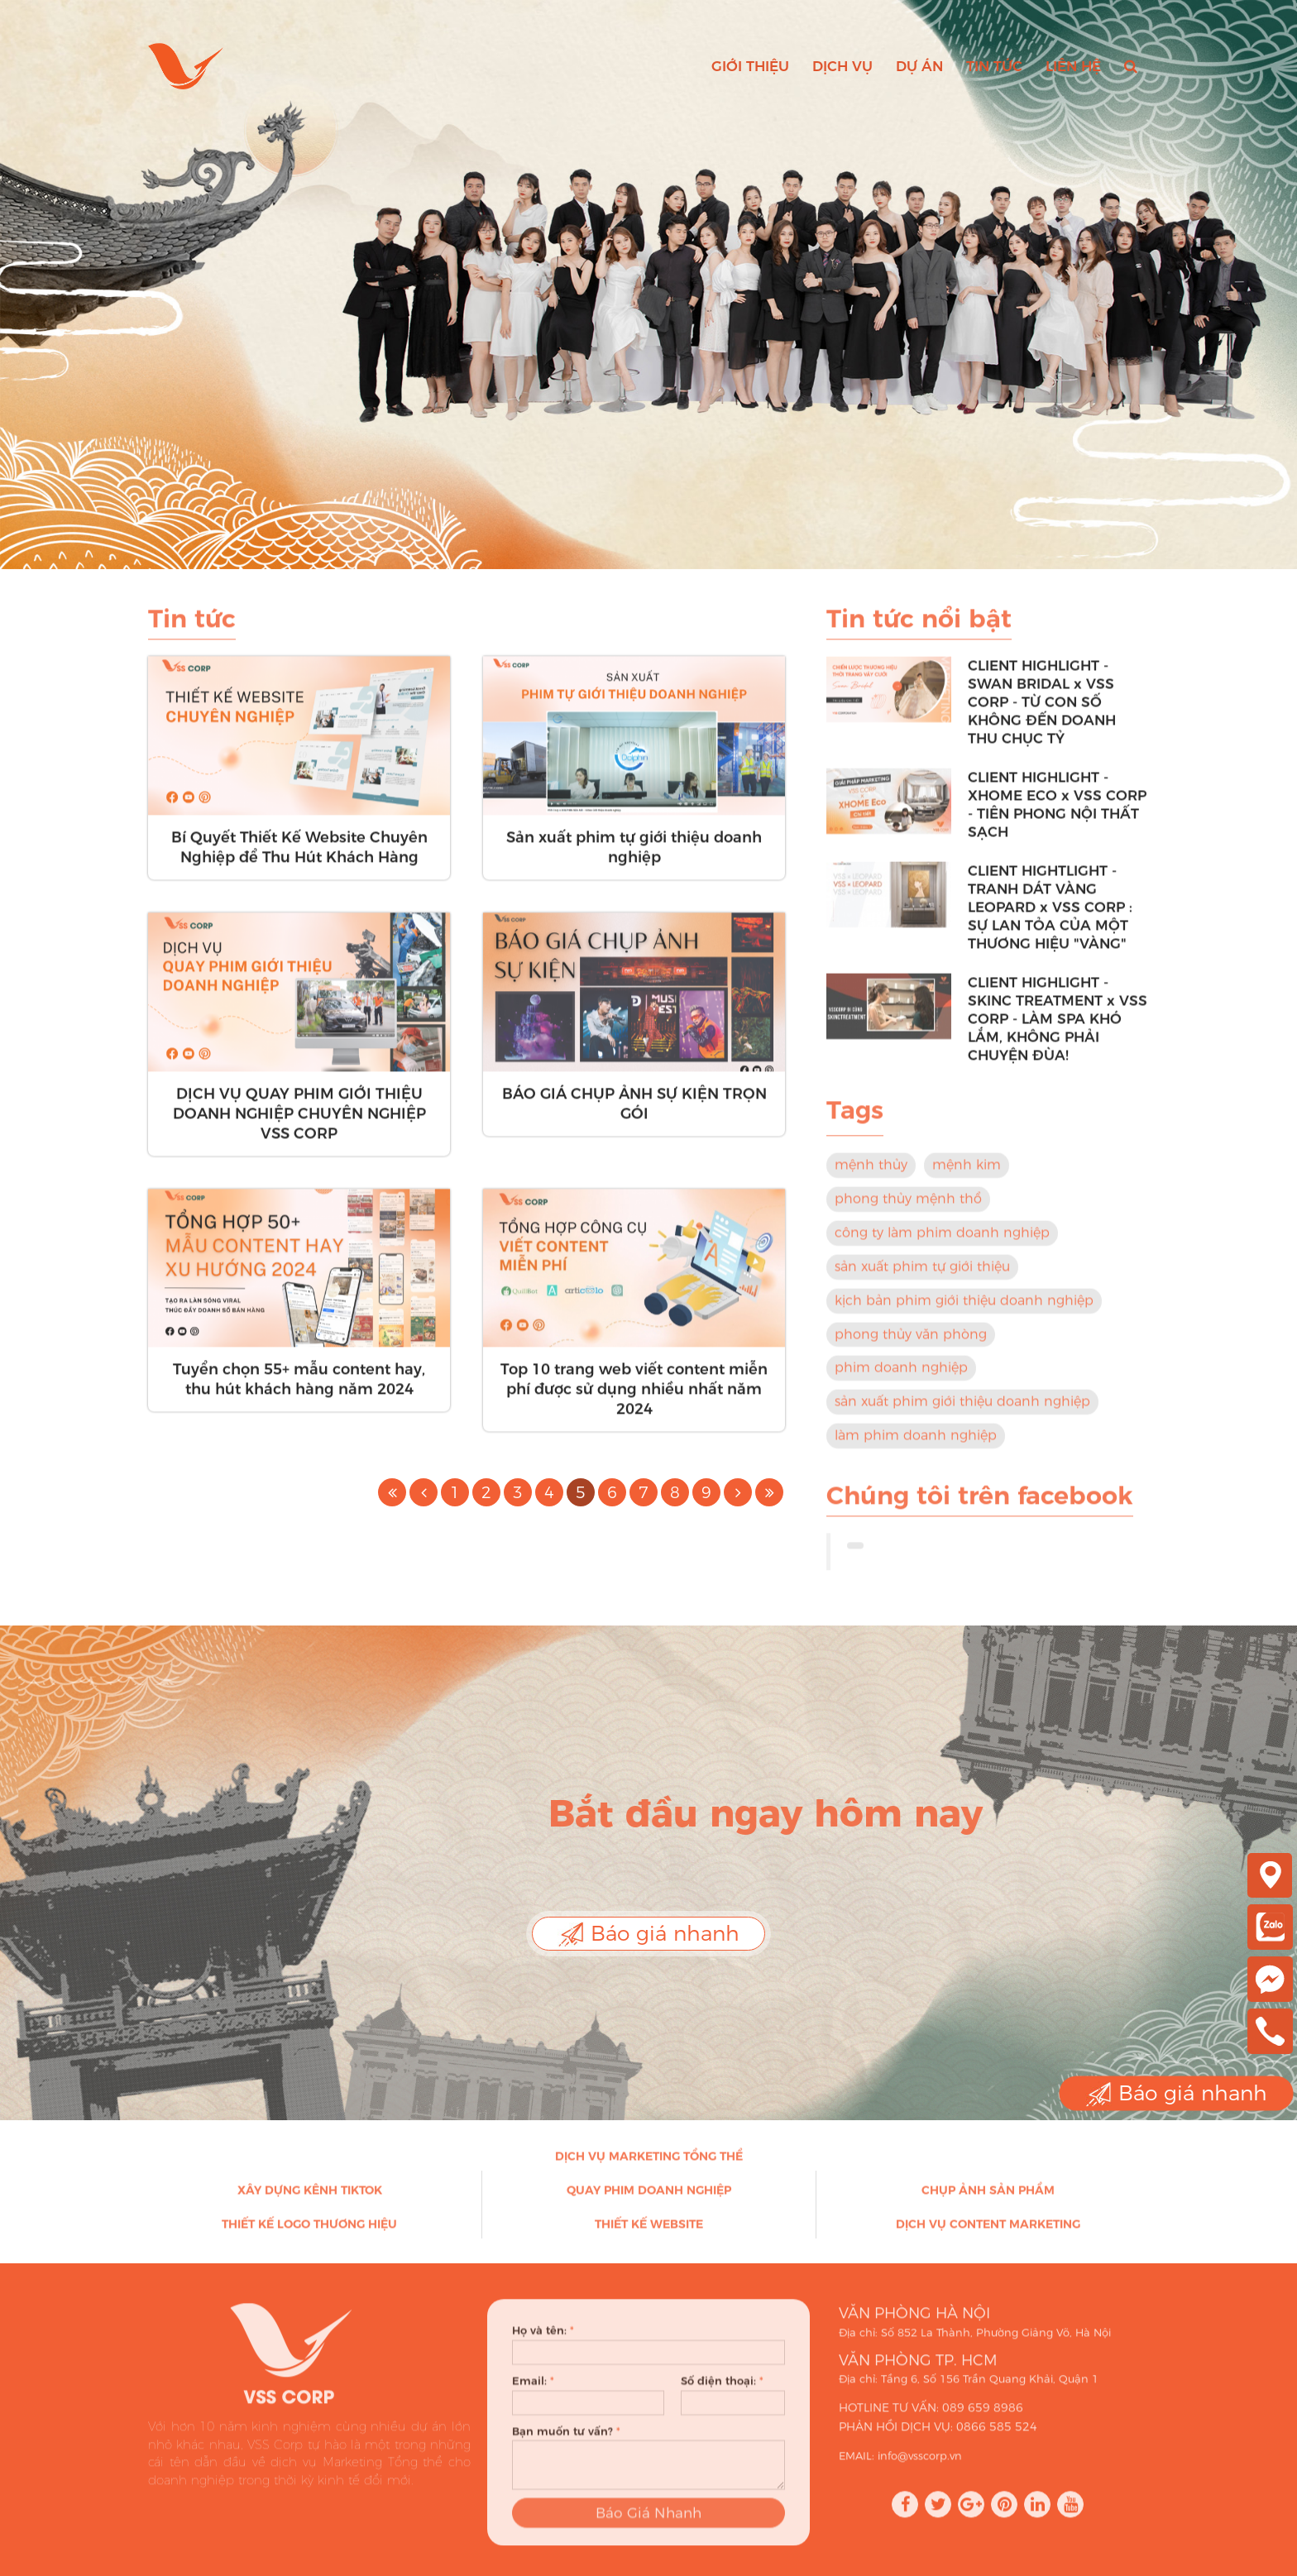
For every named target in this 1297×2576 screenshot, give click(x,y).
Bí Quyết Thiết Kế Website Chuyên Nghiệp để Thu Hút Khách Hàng (299, 858)
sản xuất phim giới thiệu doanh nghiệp (962, 1412)
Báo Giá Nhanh (648, 2533)
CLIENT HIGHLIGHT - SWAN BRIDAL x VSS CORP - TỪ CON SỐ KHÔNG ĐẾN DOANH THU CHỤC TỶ (1042, 712)
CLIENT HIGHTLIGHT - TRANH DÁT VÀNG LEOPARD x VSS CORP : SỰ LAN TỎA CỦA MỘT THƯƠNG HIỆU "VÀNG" (1050, 917)
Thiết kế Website (649, 2234)
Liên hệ (1073, 66)
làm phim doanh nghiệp (916, 1445)
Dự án (919, 66)
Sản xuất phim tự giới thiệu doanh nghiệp (634, 858)
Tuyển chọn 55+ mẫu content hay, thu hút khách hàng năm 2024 (299, 1390)
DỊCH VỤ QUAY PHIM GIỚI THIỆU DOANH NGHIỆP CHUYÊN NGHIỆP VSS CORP (299, 1123)
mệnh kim (966, 1175)
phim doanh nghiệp (901, 1378)
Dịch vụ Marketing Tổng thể (649, 2166)
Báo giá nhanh (648, 1934)
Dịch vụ (842, 66)
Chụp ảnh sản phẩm (988, 2200)
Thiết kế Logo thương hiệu (309, 2234)
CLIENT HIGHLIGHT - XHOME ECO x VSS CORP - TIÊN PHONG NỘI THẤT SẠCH (1057, 814)
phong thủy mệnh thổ (908, 1209)
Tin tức (994, 66)
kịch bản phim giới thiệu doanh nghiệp (964, 1310)
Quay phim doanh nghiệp (649, 2200)
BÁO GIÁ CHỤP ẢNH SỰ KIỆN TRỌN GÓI (634, 1113)
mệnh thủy (871, 1175)
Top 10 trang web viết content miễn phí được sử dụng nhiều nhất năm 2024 (634, 1400)
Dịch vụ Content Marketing (988, 2234)
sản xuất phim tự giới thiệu (922, 1276)
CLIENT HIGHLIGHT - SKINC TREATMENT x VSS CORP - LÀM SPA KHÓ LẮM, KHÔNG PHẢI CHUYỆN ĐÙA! (1057, 1029)
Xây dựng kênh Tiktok (309, 2200)
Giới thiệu (750, 66)
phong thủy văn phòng (911, 1344)
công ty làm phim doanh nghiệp (942, 1243)
